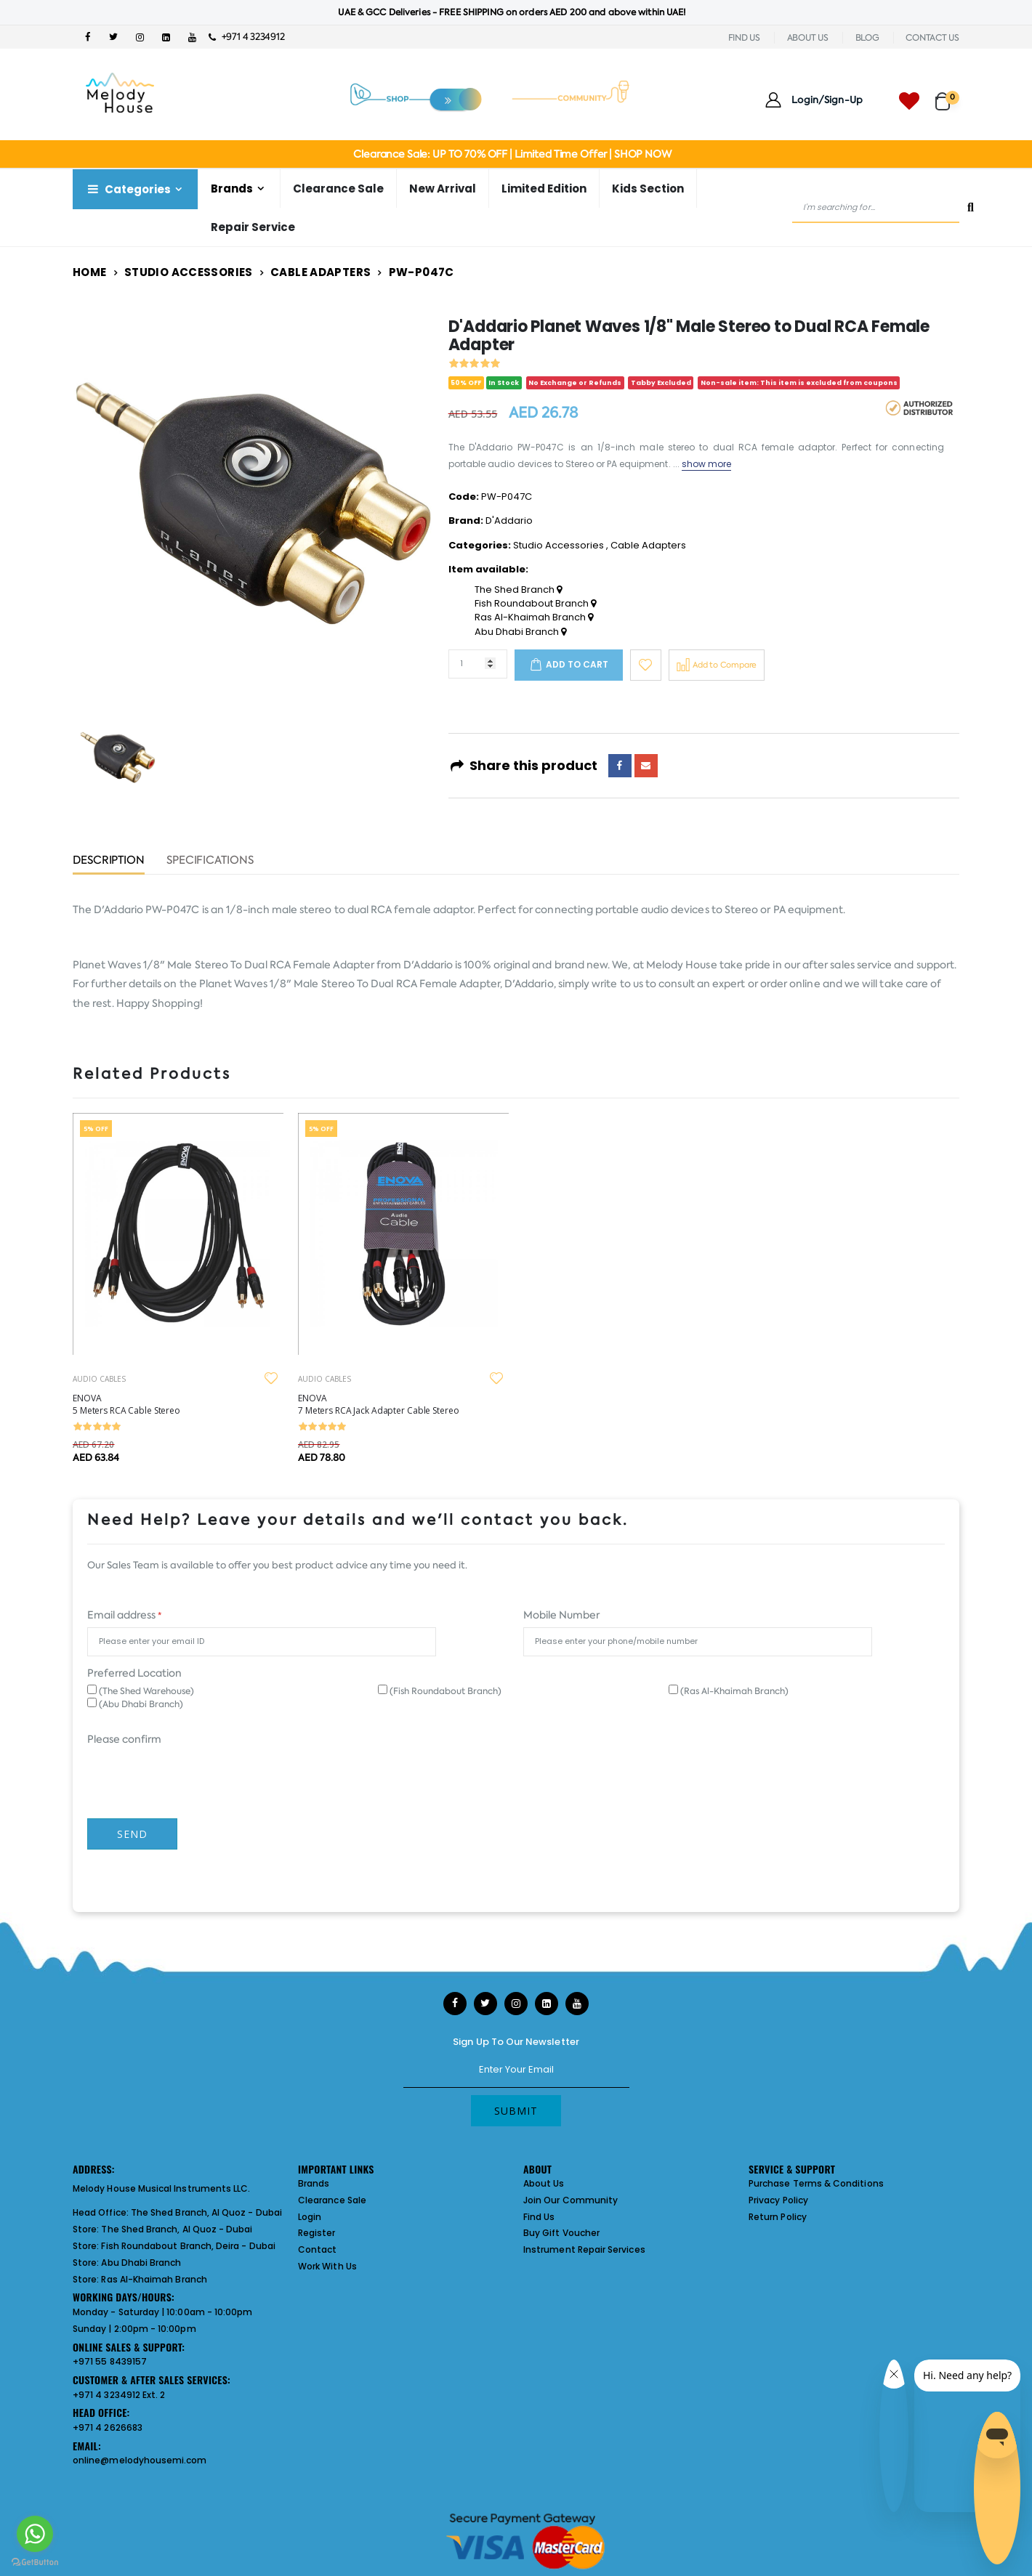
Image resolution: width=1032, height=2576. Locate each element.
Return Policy (778, 2217)
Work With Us (327, 2266)
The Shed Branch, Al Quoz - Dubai (206, 2212)
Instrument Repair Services (584, 2249)
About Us (544, 2183)
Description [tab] (109, 861)
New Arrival (442, 188)
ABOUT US (808, 38)
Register (317, 2233)
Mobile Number (561, 1614)
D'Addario (509, 520)
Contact (317, 2249)
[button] (947, 95)
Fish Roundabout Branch (535, 603)
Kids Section (648, 188)
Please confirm (124, 1739)
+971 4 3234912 (247, 37)
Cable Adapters (320, 272)
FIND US (744, 38)
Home (90, 272)
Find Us (539, 2217)
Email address (124, 1614)
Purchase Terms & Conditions (816, 2183)
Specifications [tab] (210, 861)
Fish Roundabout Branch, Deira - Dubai (188, 2246)
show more (707, 464)
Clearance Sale (338, 188)
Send (132, 1834)
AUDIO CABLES (99, 1379)
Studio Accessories (188, 272)
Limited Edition (543, 188)
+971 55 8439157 (110, 2361)
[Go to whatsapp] (35, 2534)
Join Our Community (570, 2200)
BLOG (867, 38)
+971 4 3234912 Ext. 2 (119, 2395)
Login (309, 2217)
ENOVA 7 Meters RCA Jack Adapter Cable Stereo (378, 1404)
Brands (232, 188)
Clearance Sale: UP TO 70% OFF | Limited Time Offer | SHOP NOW (512, 154)
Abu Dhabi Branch (520, 632)
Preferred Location (134, 1673)
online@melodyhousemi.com (140, 2460)
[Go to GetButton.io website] (35, 2561)
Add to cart (577, 664)
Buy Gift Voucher (561, 2233)
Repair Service (253, 227)
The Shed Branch (518, 589)
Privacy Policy (778, 2200)
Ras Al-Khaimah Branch (534, 617)
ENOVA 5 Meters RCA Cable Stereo (126, 1404)
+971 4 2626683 (107, 2427)
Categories (128, 189)
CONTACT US (932, 38)
